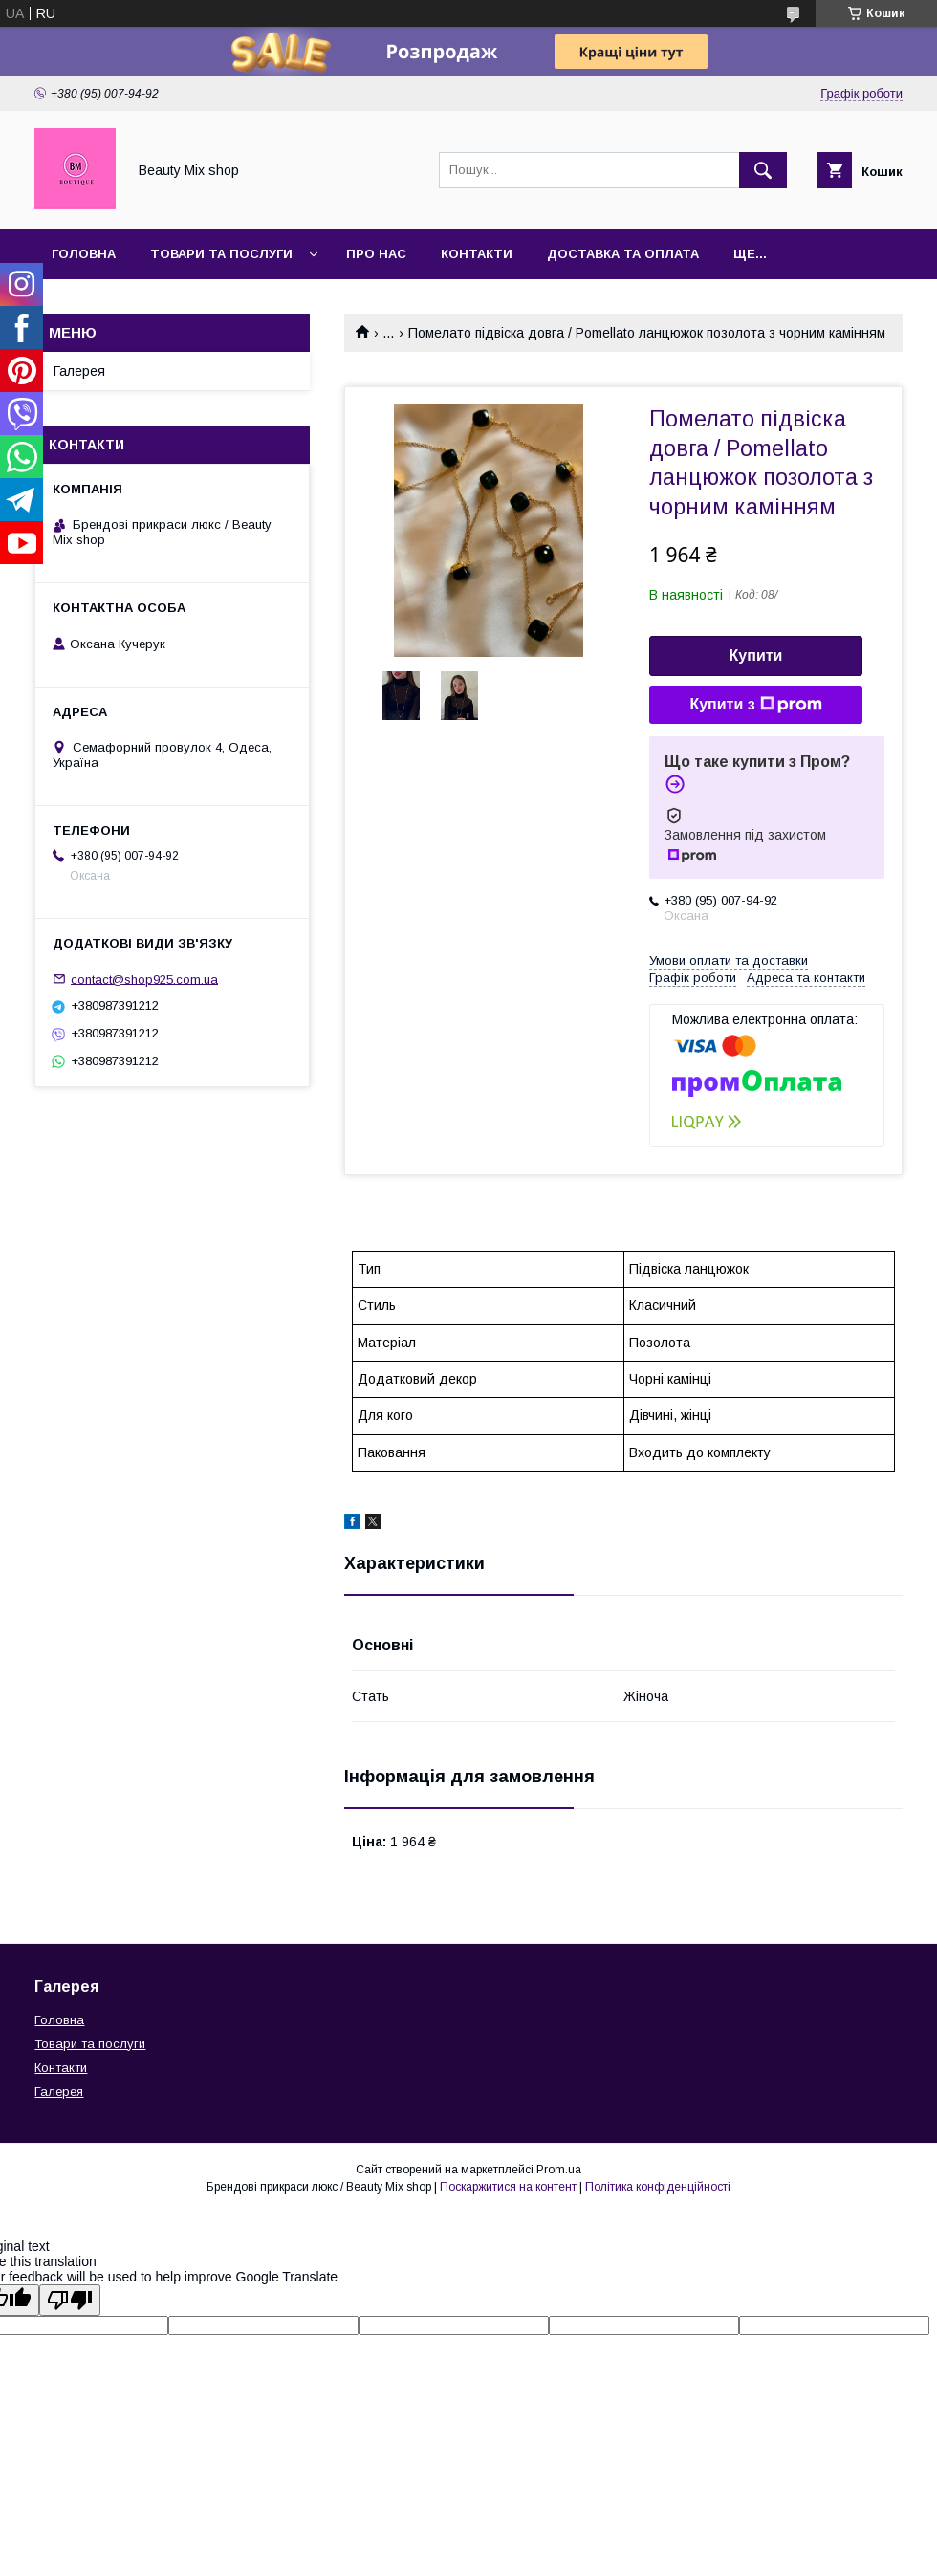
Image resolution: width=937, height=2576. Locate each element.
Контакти (476, 254)
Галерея (79, 371)
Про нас (376, 254)
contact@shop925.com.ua (144, 978)
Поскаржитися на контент (508, 2187)
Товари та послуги (221, 254)
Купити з (755, 704)
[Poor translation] (69, 2300)
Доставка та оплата (623, 254)
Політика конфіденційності (657, 2187)
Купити (756, 655)
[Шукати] (763, 170)
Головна (84, 254)
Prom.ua (558, 2169)
